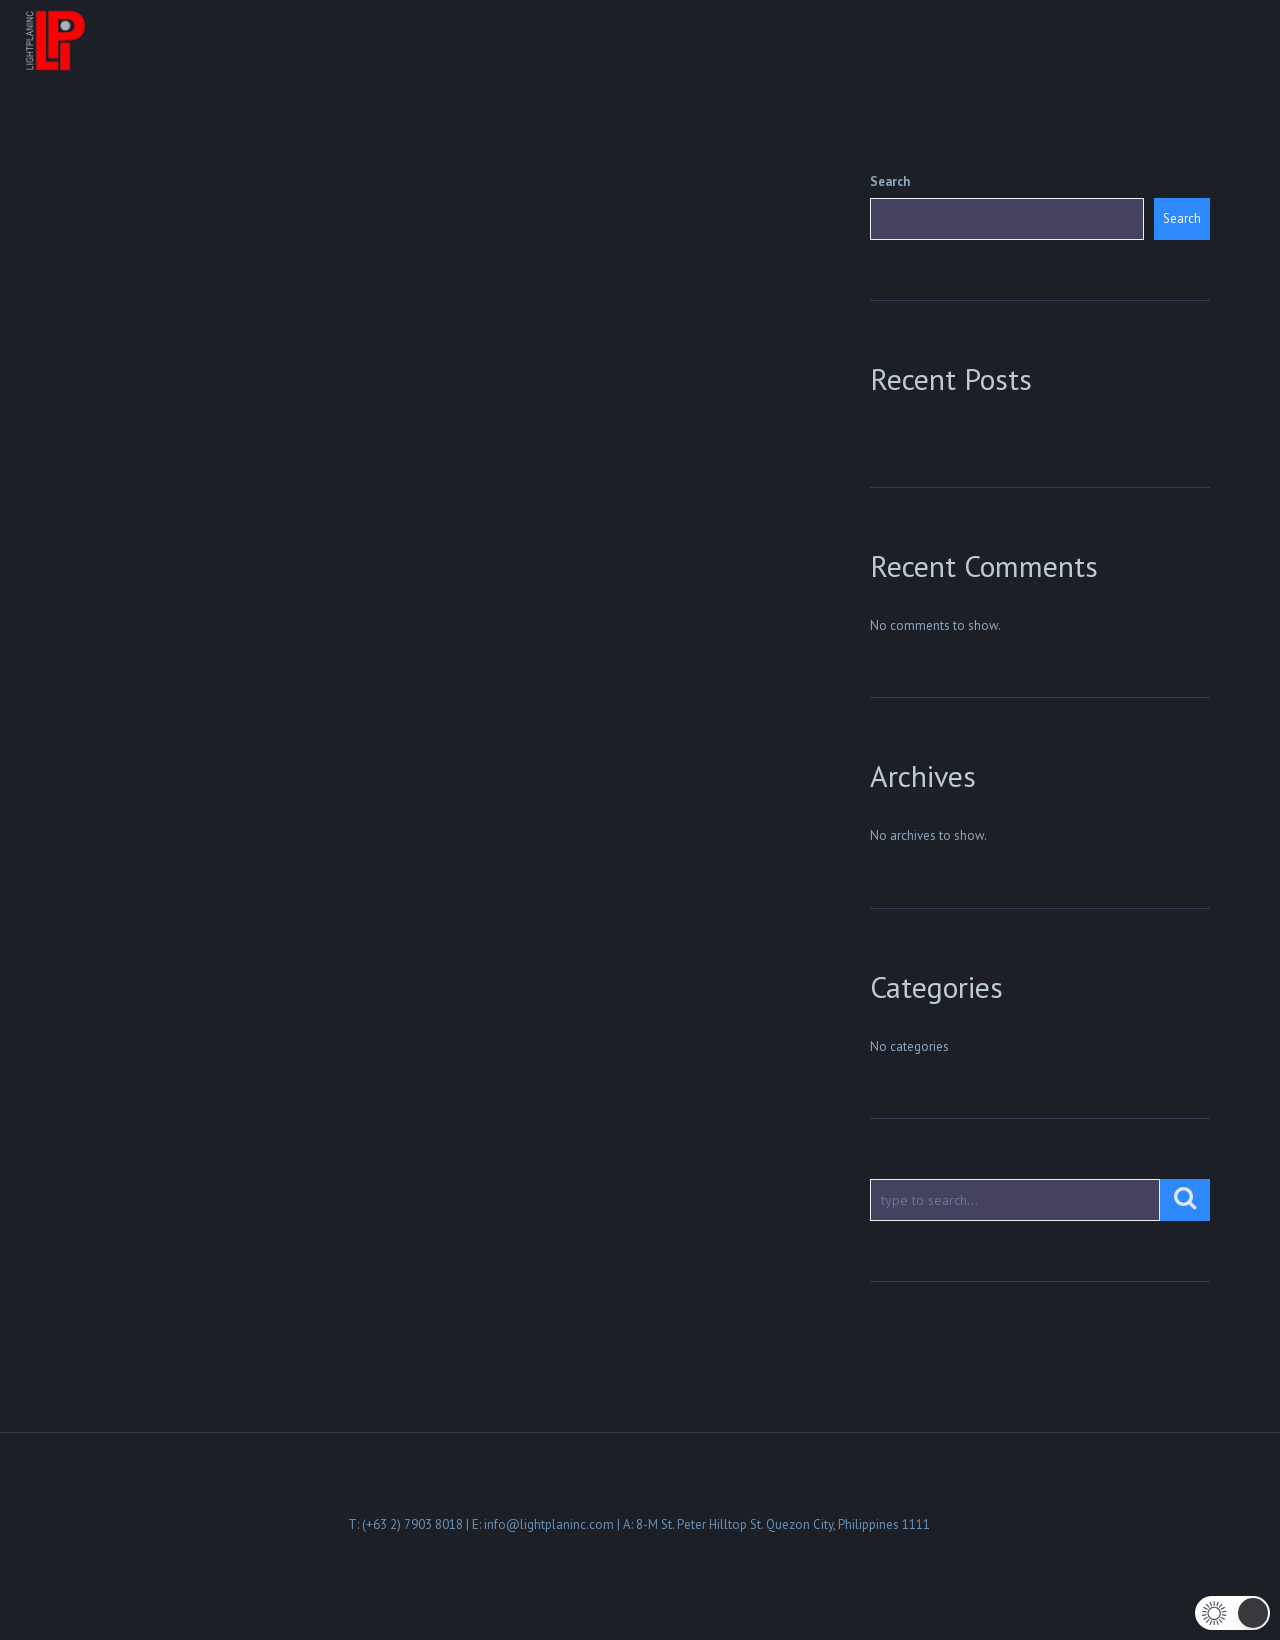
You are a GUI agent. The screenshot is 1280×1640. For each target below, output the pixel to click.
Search (890, 181)
